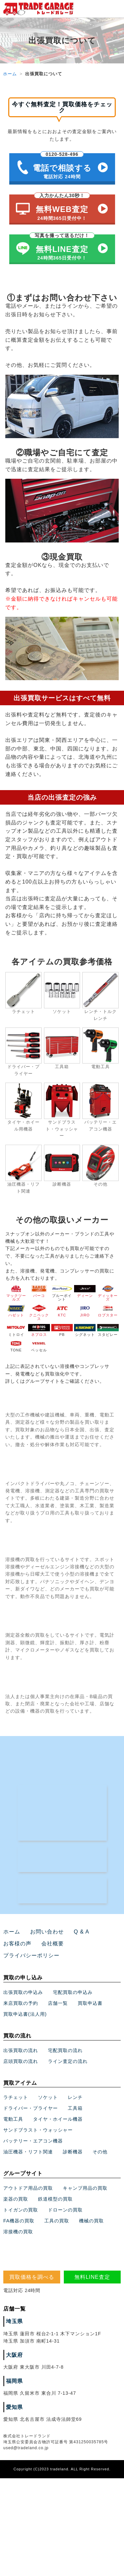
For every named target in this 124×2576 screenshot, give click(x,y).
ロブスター (108, 1311)
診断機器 (73, 2151)
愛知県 (14, 2407)
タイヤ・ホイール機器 (58, 2119)
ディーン (85, 1291)
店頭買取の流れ (20, 2061)
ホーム (10, 74)
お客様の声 (17, 1943)
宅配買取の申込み (73, 1992)
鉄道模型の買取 (55, 2199)
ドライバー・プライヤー (30, 2108)
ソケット (48, 2097)
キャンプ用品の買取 (85, 2188)
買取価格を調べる (31, 2277)
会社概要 (52, 1943)
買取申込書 (90, 2003)
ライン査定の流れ (68, 2061)
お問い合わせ (47, 1931)
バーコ (39, 1291)
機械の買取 (91, 2220)
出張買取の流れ (20, 2050)
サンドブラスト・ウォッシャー (38, 2130)
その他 (100, 2151)
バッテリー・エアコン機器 (33, 2140)
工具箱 (75, 2108)
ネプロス (39, 1330)
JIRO (85, 1311)
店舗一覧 (58, 2003)
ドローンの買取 (65, 2209)
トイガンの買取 (20, 2209)
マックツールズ (16, 1293)
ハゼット (16, 1311)
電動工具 (13, 2119)
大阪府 (14, 2355)
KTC (62, 1311)
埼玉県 (14, 2321)
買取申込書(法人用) (25, 2014)
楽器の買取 (15, 2199)
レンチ (75, 2097)
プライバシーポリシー (31, 1955)
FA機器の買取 (18, 2220)
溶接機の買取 (18, 2231)
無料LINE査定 (92, 2277)
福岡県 (14, 2381)
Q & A (81, 1931)
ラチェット (15, 2097)
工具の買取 (56, 2220)
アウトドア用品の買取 (28, 2188)
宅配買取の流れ (65, 2050)
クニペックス (39, 1313)
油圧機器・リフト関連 (28, 2151)
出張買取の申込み (23, 1992)
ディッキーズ (108, 1293)
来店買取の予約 (20, 2003)
